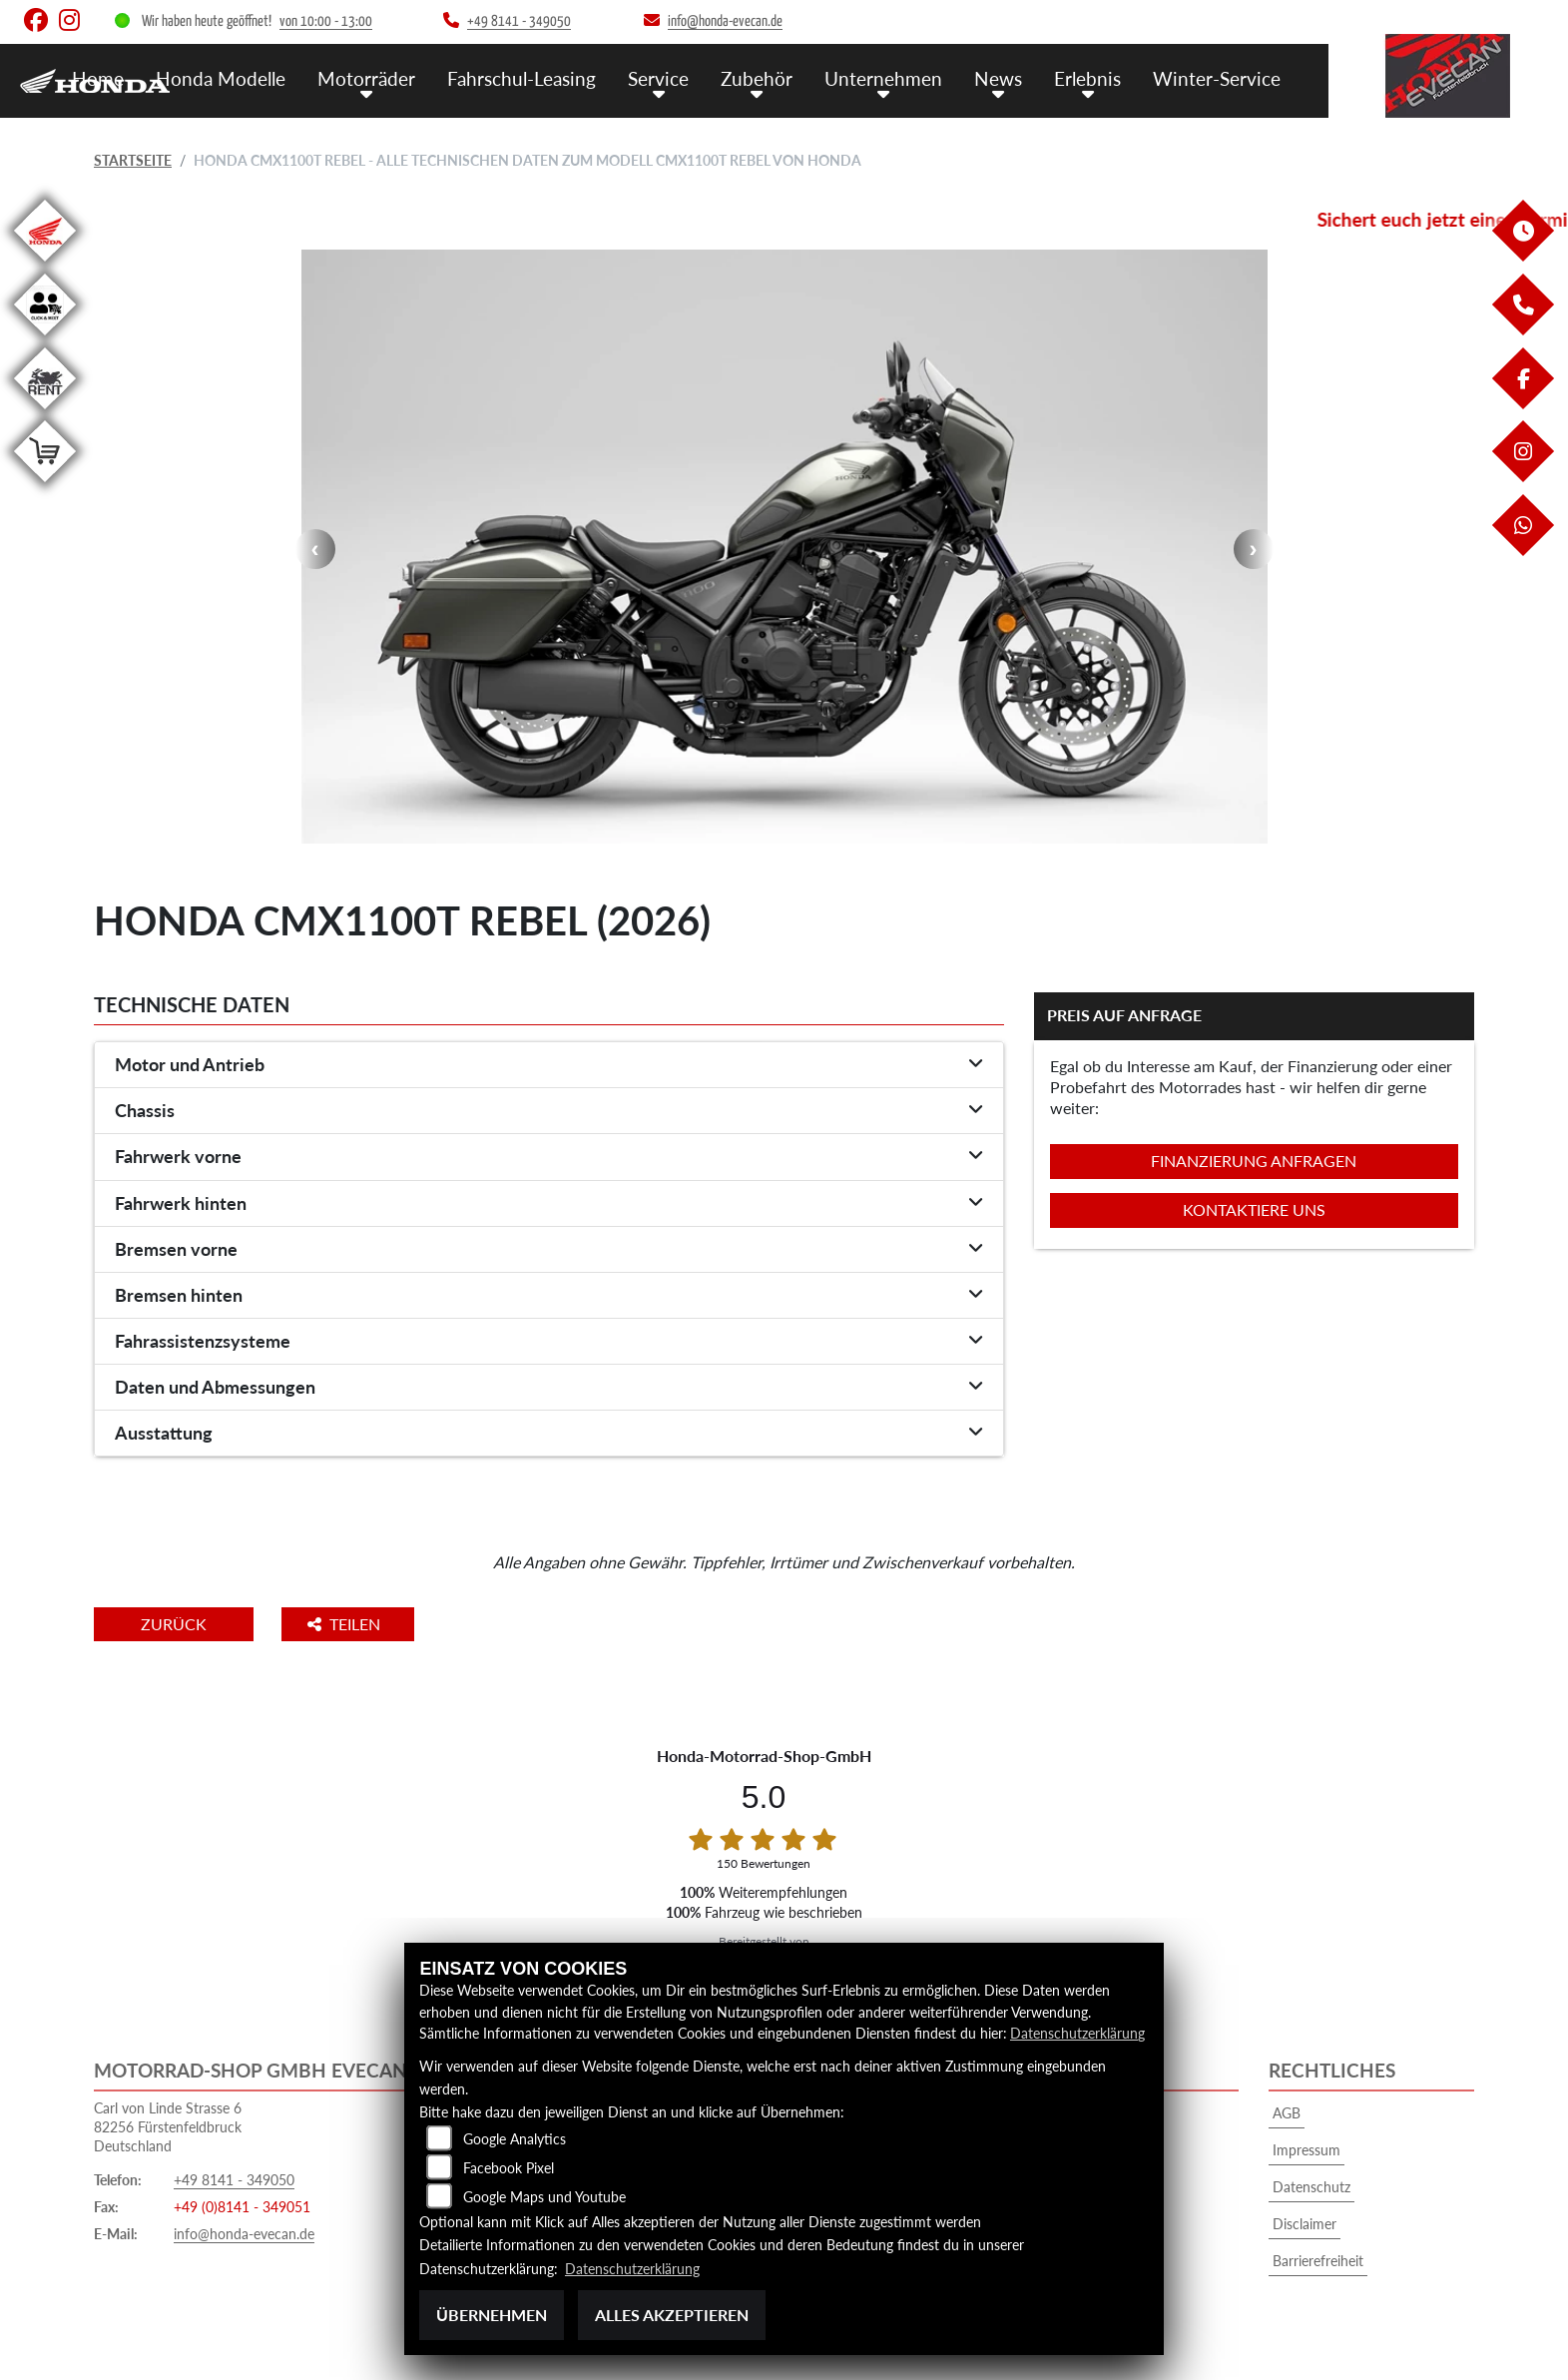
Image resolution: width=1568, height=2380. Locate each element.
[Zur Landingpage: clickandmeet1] (45, 338)
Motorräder (366, 78)
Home (98, 78)
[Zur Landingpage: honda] (45, 265)
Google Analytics (514, 2139)
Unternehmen (883, 78)
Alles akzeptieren (672, 2314)
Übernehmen (491, 2314)
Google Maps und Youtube (544, 2197)
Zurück (177, 1623)
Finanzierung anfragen (1253, 1160)
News (998, 78)
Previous (315, 549)
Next (1254, 549)
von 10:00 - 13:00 (325, 21)
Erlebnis (1087, 78)
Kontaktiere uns (1254, 1209)
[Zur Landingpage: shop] (45, 485)
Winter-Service (1217, 78)
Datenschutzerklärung (1077, 2034)
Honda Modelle (220, 78)
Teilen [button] (351, 1623)
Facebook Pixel (508, 2168)
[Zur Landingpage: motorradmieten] (45, 412)
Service (658, 78)
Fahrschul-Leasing (521, 78)
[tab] (549, 1065)
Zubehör (756, 78)
